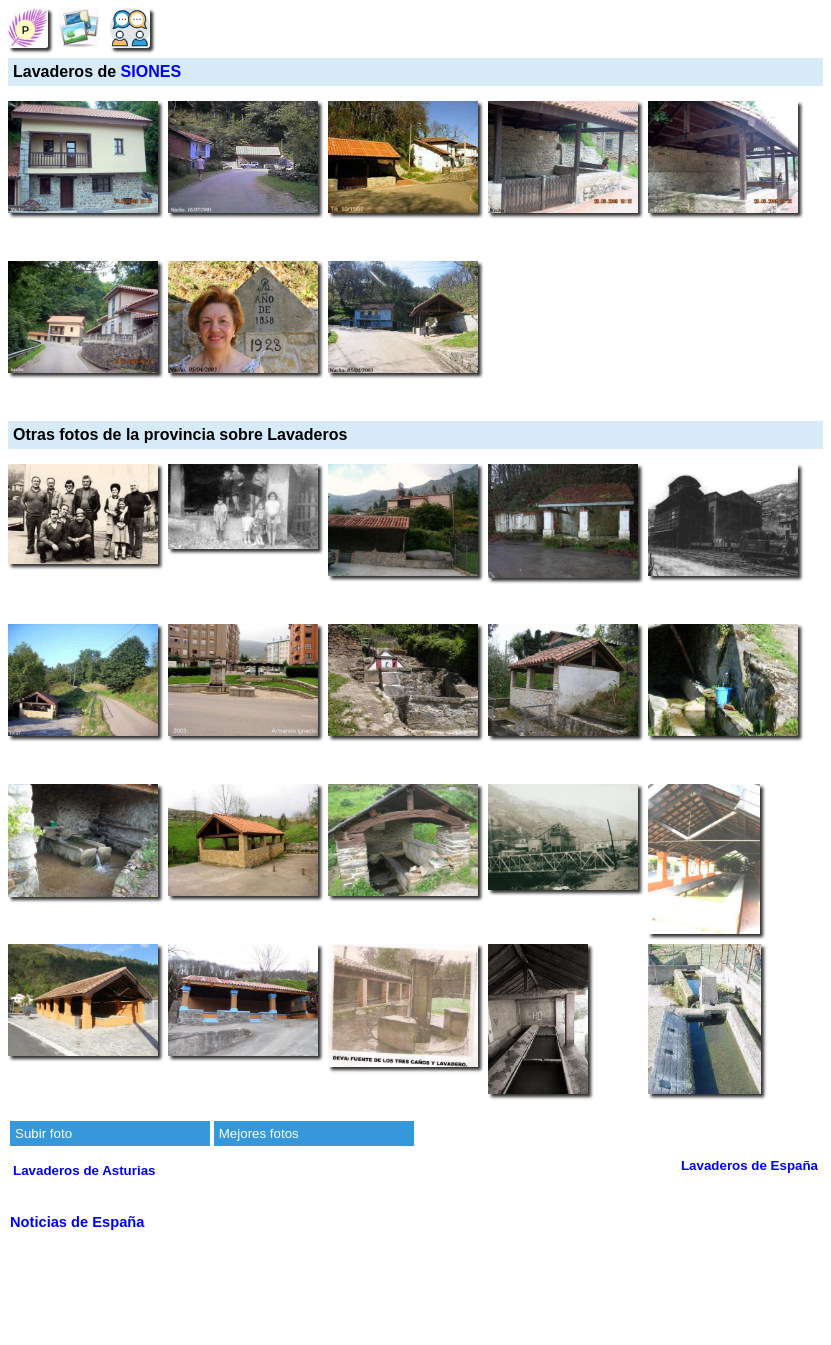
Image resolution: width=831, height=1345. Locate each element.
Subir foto (43, 1133)
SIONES (151, 71)
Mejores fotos (259, 1133)
